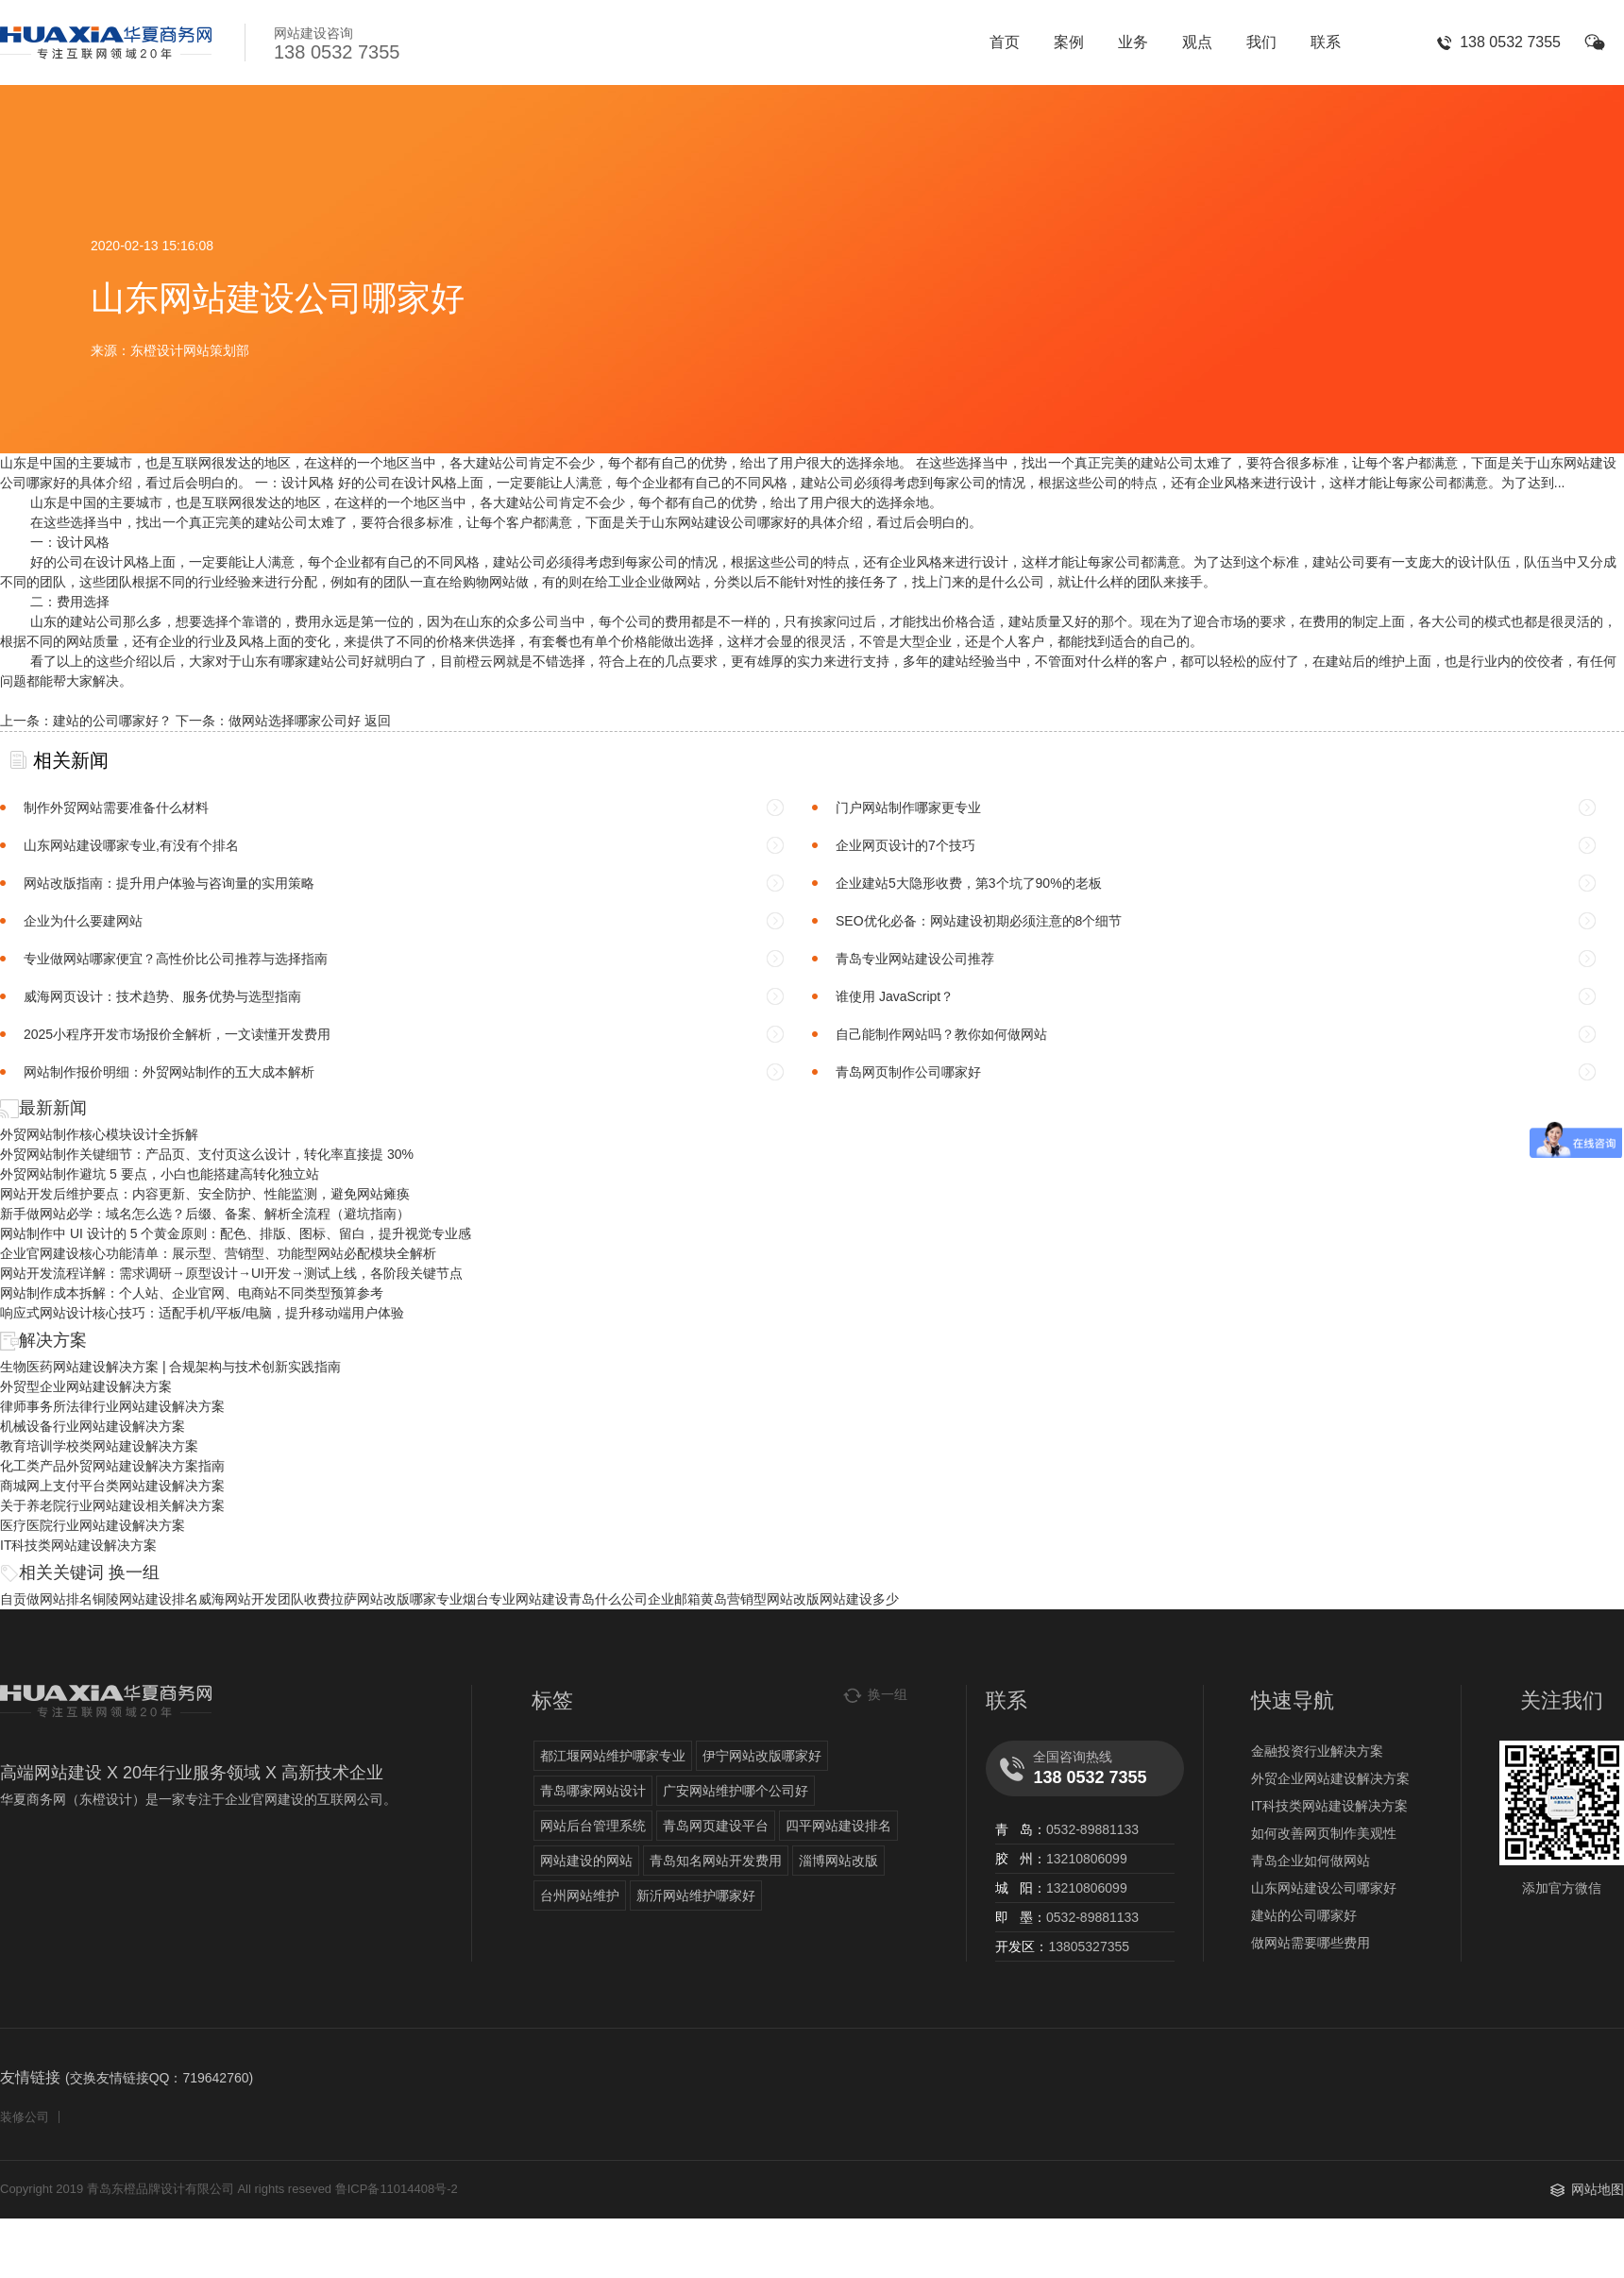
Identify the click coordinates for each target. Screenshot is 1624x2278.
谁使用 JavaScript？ (895, 996)
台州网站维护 (579, 1895)
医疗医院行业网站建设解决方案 (92, 1525)
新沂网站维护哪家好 (695, 1895)
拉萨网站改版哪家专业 (396, 1598)
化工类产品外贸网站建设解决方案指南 (112, 1465)
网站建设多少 (859, 1598)
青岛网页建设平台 (716, 1825)
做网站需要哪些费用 (1310, 1942)
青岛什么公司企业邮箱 (634, 1598)
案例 (1069, 42)
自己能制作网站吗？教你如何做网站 (941, 1034)
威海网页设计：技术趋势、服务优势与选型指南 (162, 996)
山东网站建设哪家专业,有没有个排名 (131, 845)
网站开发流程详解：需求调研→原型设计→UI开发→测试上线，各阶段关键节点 (231, 1273)
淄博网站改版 (838, 1860)
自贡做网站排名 (46, 1598)
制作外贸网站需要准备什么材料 (116, 807)
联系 (1326, 42)
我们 (1261, 42)
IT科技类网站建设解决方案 (78, 1545)
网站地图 (1597, 2189)
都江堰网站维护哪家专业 (612, 1755)
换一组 (134, 1572)
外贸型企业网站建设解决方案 (86, 1386)
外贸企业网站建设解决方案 (1330, 1778)
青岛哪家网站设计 (593, 1790)
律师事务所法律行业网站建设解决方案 (112, 1406)
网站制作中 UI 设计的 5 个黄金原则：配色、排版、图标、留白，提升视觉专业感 (235, 1233)
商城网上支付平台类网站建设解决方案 (112, 1485)
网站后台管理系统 (593, 1825)
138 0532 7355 (1510, 42)
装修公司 (24, 2117)
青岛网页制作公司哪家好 (908, 1072)
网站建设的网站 (586, 1860)
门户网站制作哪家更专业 (908, 807)
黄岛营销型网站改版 (760, 1598)
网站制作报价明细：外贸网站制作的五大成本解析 (169, 1072)
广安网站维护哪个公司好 (735, 1790)
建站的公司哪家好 (1304, 1915)
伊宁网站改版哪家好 (761, 1755)
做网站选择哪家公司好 (294, 720)
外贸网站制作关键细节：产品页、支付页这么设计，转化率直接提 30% (207, 1154)
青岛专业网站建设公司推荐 (915, 958)
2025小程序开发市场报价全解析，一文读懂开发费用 (177, 1034)
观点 (1197, 42)
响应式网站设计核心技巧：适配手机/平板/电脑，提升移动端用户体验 (202, 1312)
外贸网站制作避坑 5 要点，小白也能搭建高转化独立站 (159, 1174)
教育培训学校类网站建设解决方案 (99, 1446)
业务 (1133, 42)
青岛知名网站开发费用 (716, 1860)
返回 (377, 720)
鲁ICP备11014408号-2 (396, 2189)
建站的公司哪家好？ (112, 720)
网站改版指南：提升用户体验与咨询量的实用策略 (169, 883)
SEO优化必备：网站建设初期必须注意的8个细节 (979, 920)
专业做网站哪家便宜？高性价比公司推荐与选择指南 (176, 958)
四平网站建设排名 (838, 1825)
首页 (1005, 42)
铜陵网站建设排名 (145, 1598)
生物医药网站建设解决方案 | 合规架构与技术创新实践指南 (170, 1366)
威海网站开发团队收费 (264, 1598)
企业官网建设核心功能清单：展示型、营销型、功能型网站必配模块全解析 (218, 1253)
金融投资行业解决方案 (1317, 1751)
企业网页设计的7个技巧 (905, 845)
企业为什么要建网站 (83, 920)
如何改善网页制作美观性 (1323, 1833)
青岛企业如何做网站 (1310, 1860)
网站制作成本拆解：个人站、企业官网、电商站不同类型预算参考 (191, 1292)
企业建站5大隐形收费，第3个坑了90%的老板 (969, 883)
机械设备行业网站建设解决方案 (92, 1426)
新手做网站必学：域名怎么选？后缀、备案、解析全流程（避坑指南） (205, 1213)
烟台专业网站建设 (515, 1598)
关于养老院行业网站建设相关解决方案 (112, 1505)
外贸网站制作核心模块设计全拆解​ (99, 1134)
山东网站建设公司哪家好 (1323, 1888)
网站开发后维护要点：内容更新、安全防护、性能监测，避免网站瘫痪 (205, 1193)
